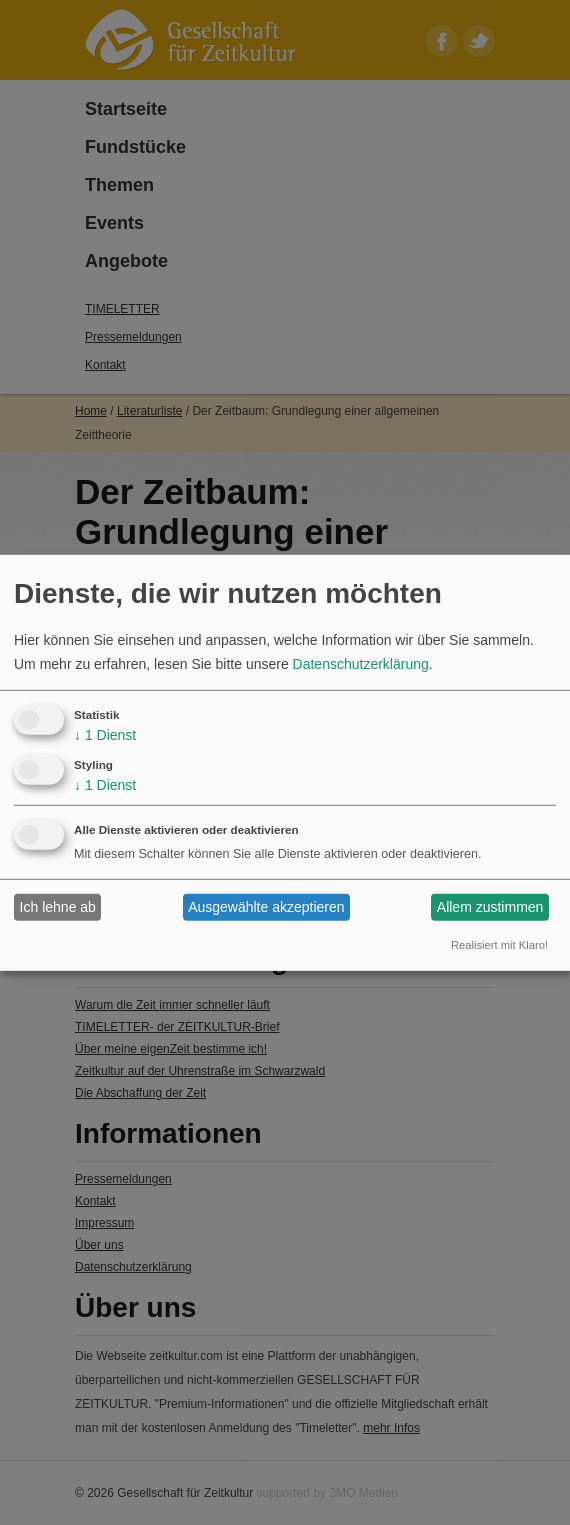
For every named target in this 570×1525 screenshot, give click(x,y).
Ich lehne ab (58, 907)
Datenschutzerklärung (361, 664)
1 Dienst (105, 735)
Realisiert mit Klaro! (499, 945)
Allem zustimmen (490, 907)
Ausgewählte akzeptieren (266, 907)
